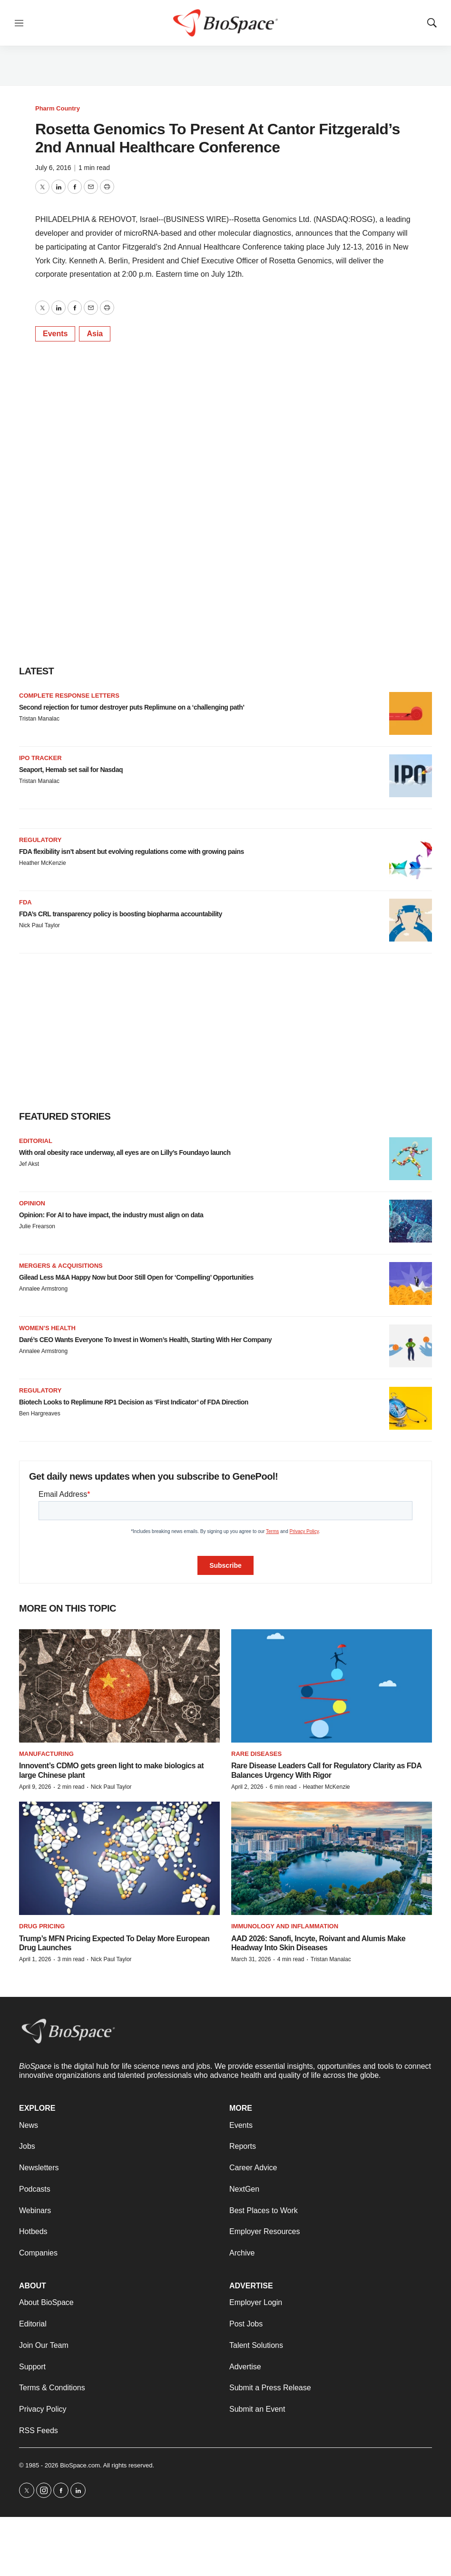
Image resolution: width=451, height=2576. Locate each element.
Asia (95, 334)
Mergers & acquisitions (61, 1265)
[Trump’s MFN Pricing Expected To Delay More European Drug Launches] (119, 1858)
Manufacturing (46, 1753)
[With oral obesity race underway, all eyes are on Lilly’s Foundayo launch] (410, 1158)
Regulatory (40, 839)
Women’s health (47, 1328)
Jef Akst (29, 1164)
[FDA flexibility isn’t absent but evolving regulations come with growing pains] (410, 857)
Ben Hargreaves (39, 1413)
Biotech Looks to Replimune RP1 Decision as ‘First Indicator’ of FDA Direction (133, 1402)
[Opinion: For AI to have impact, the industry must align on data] (410, 1221)
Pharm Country (57, 108)
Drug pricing (42, 1926)
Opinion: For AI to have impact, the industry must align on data (111, 1215)
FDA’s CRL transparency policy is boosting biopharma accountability (120, 914)
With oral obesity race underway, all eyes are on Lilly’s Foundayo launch (125, 1152)
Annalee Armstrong (43, 1288)
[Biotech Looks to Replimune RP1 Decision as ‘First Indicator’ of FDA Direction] (410, 1408)
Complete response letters (69, 695)
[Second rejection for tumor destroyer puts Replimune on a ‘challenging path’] (410, 713)
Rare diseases (256, 1753)
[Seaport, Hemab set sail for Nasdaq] (410, 775)
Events (55, 334)
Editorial (35, 1140)
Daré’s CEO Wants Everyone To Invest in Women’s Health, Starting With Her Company (145, 1339)
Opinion (32, 1203)
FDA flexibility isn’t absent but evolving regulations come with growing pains (131, 851)
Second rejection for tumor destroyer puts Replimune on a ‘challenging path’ (132, 707)
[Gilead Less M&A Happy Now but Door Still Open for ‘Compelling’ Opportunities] (410, 1283)
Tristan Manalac (39, 718)
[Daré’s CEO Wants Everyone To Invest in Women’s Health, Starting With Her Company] (410, 1345)
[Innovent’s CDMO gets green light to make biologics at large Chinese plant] (119, 1686)
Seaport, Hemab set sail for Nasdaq (71, 769)
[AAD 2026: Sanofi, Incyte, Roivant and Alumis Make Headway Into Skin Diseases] (331, 1858)
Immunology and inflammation (284, 1926)
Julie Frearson (37, 1226)
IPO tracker (40, 758)
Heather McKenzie (42, 863)
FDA (25, 902)
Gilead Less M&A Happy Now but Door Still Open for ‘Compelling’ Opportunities (136, 1277)
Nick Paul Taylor (39, 925)
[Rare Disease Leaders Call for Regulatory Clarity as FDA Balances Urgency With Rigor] (331, 1686)
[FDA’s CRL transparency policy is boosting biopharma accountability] (410, 920)
